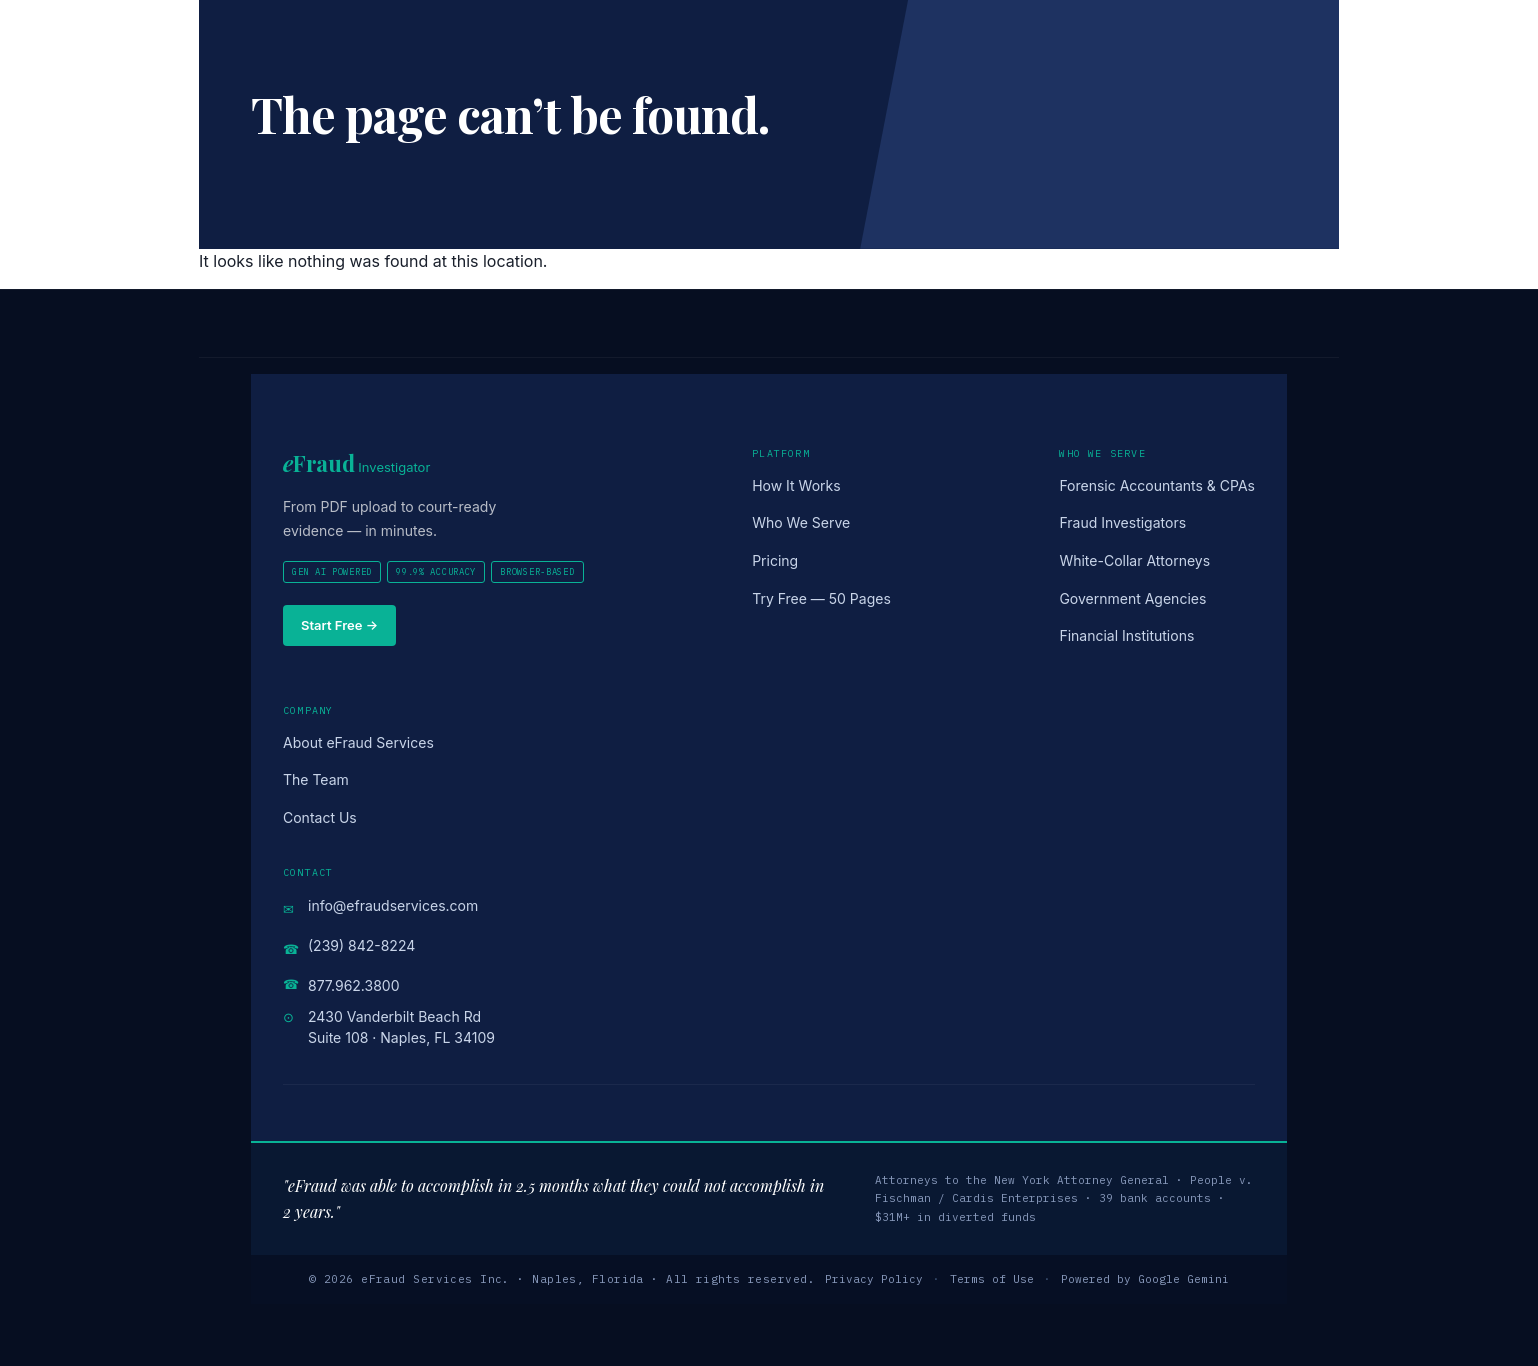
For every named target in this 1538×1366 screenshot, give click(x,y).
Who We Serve (801, 522)
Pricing (775, 560)
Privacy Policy (874, 1279)
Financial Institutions (1126, 635)
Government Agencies (1132, 598)
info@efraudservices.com (393, 905)
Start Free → (339, 625)
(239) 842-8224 (361, 945)
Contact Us (320, 817)
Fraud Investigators (1122, 522)
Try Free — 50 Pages (821, 598)
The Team (316, 779)
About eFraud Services (358, 742)
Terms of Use (992, 1279)
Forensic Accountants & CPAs (1157, 485)
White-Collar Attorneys (1134, 560)
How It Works (796, 485)
